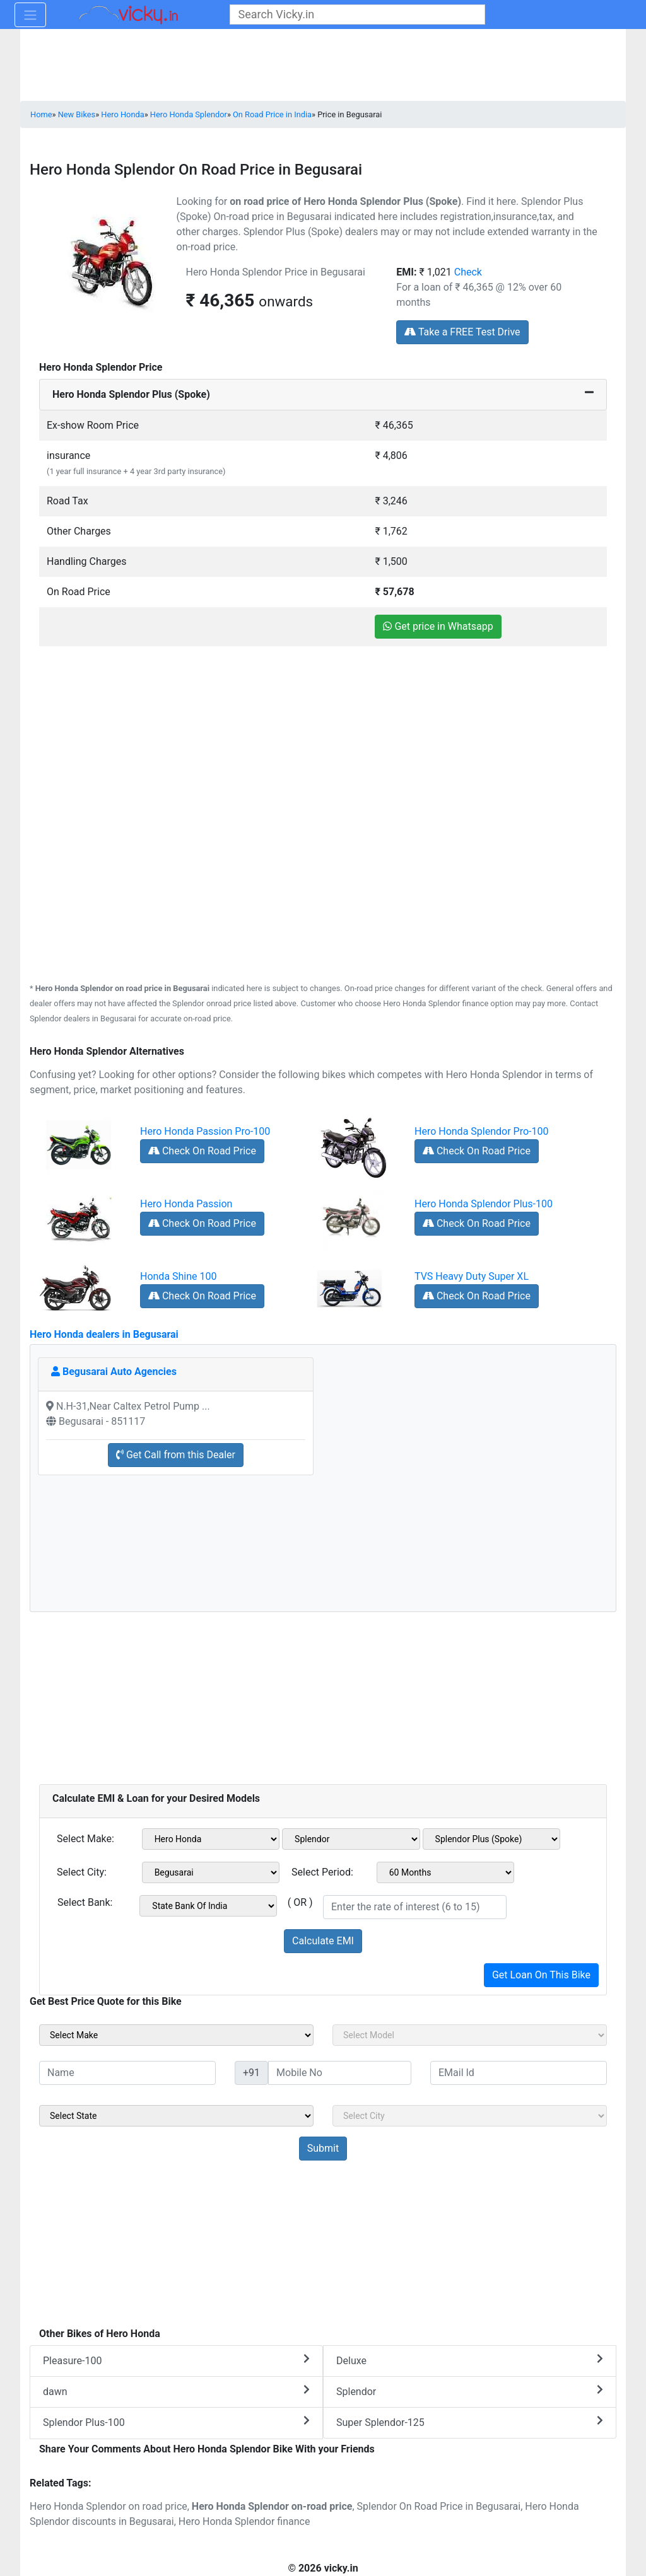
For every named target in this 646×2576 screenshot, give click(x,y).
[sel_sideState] (176, 2115)
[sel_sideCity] (469, 2115)
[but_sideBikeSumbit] (323, 2149)
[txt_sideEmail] (518, 2073)
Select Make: (85, 1839)
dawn (176, 2391)
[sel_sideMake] (176, 2035)
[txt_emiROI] (415, 1907)
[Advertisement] (323, 735)
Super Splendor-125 (469, 2421)
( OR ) (300, 1902)
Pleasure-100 (176, 2360)
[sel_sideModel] (469, 2035)
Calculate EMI (323, 1941)
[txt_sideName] (127, 2073)
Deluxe (469, 2360)
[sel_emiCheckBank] (208, 1906)
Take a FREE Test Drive (462, 332)
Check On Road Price (202, 1151)
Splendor (469, 2391)
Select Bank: (84, 1902)
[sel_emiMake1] (211, 1839)
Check (468, 272)
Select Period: (322, 1872)
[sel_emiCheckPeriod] (446, 1872)
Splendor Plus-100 (176, 2421)
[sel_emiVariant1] (492, 1839)
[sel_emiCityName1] (211, 1872)
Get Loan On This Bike (541, 1975)
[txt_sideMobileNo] (339, 2073)
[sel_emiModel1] (351, 1839)
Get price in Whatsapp (438, 626)
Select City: (82, 1872)
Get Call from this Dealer (175, 1455)
